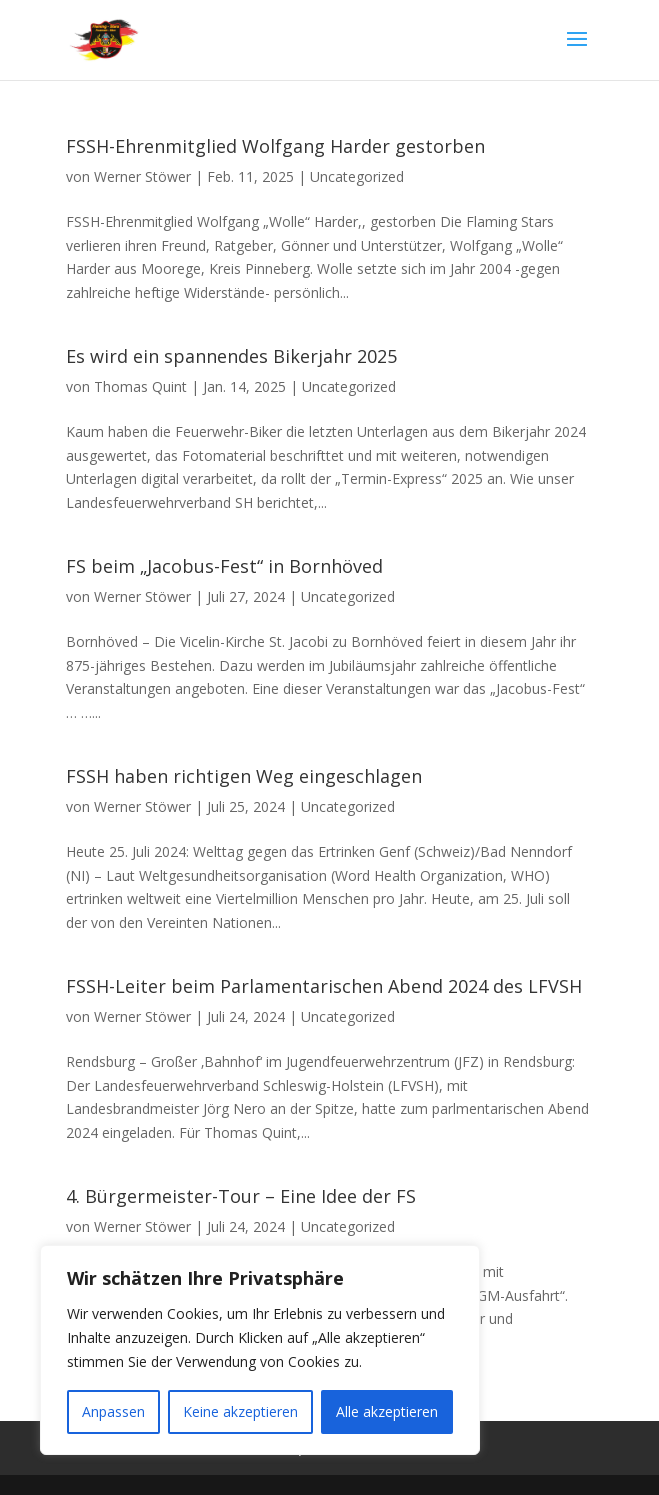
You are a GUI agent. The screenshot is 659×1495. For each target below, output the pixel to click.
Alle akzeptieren (387, 1411)
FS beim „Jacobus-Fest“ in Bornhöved (224, 566)
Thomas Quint (140, 386)
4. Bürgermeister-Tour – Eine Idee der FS (241, 1196)
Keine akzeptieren (240, 1411)
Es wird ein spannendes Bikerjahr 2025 (231, 356)
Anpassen (113, 1411)
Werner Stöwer (142, 176)
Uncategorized (357, 176)
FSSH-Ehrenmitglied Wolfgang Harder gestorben (275, 146)
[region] (260, 1350)
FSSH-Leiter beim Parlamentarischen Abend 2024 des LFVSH (324, 986)
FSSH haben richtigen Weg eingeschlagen (244, 776)
